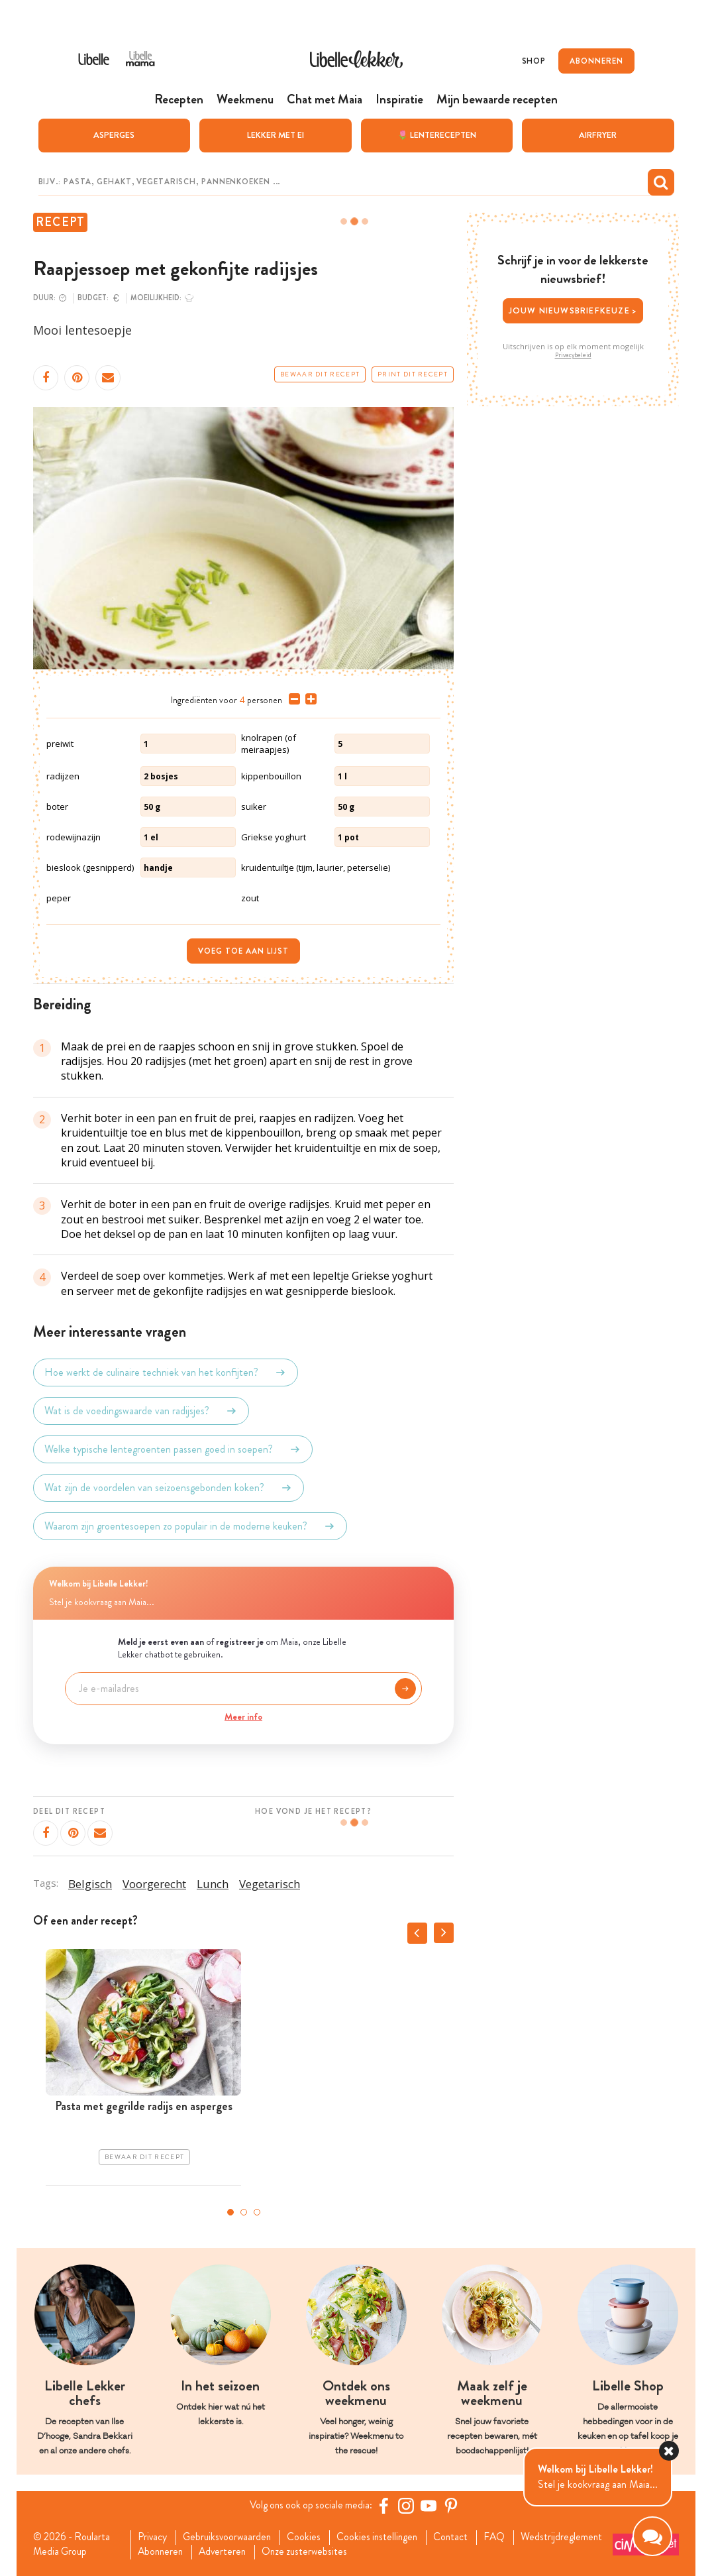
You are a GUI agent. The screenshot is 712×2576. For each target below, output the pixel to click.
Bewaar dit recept (320, 373)
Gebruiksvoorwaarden (230, 2537)
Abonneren (261, 2552)
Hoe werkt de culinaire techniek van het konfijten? (165, 1372)
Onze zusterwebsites (411, 2552)
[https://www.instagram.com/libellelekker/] (409, 2505)
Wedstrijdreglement (180, 2552)
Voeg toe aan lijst (243, 950)
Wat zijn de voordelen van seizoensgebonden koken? (168, 1487)
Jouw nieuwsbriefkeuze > (573, 310)
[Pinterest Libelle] (454, 2505)
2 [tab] (243, 2211)
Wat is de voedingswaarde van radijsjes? (141, 1410)
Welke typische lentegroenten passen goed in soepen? (172, 1449)
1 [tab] (230, 2211)
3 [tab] (257, 2211)
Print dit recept (413, 373)
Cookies (310, 2537)
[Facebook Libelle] (386, 2505)
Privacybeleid (573, 355)
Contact (460, 2537)
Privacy (154, 2537)
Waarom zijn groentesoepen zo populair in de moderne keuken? (190, 1526)
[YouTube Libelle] (431, 2505)
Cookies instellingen (385, 2537)
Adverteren (326, 2552)
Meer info (243, 1715)
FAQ (506, 2537)
